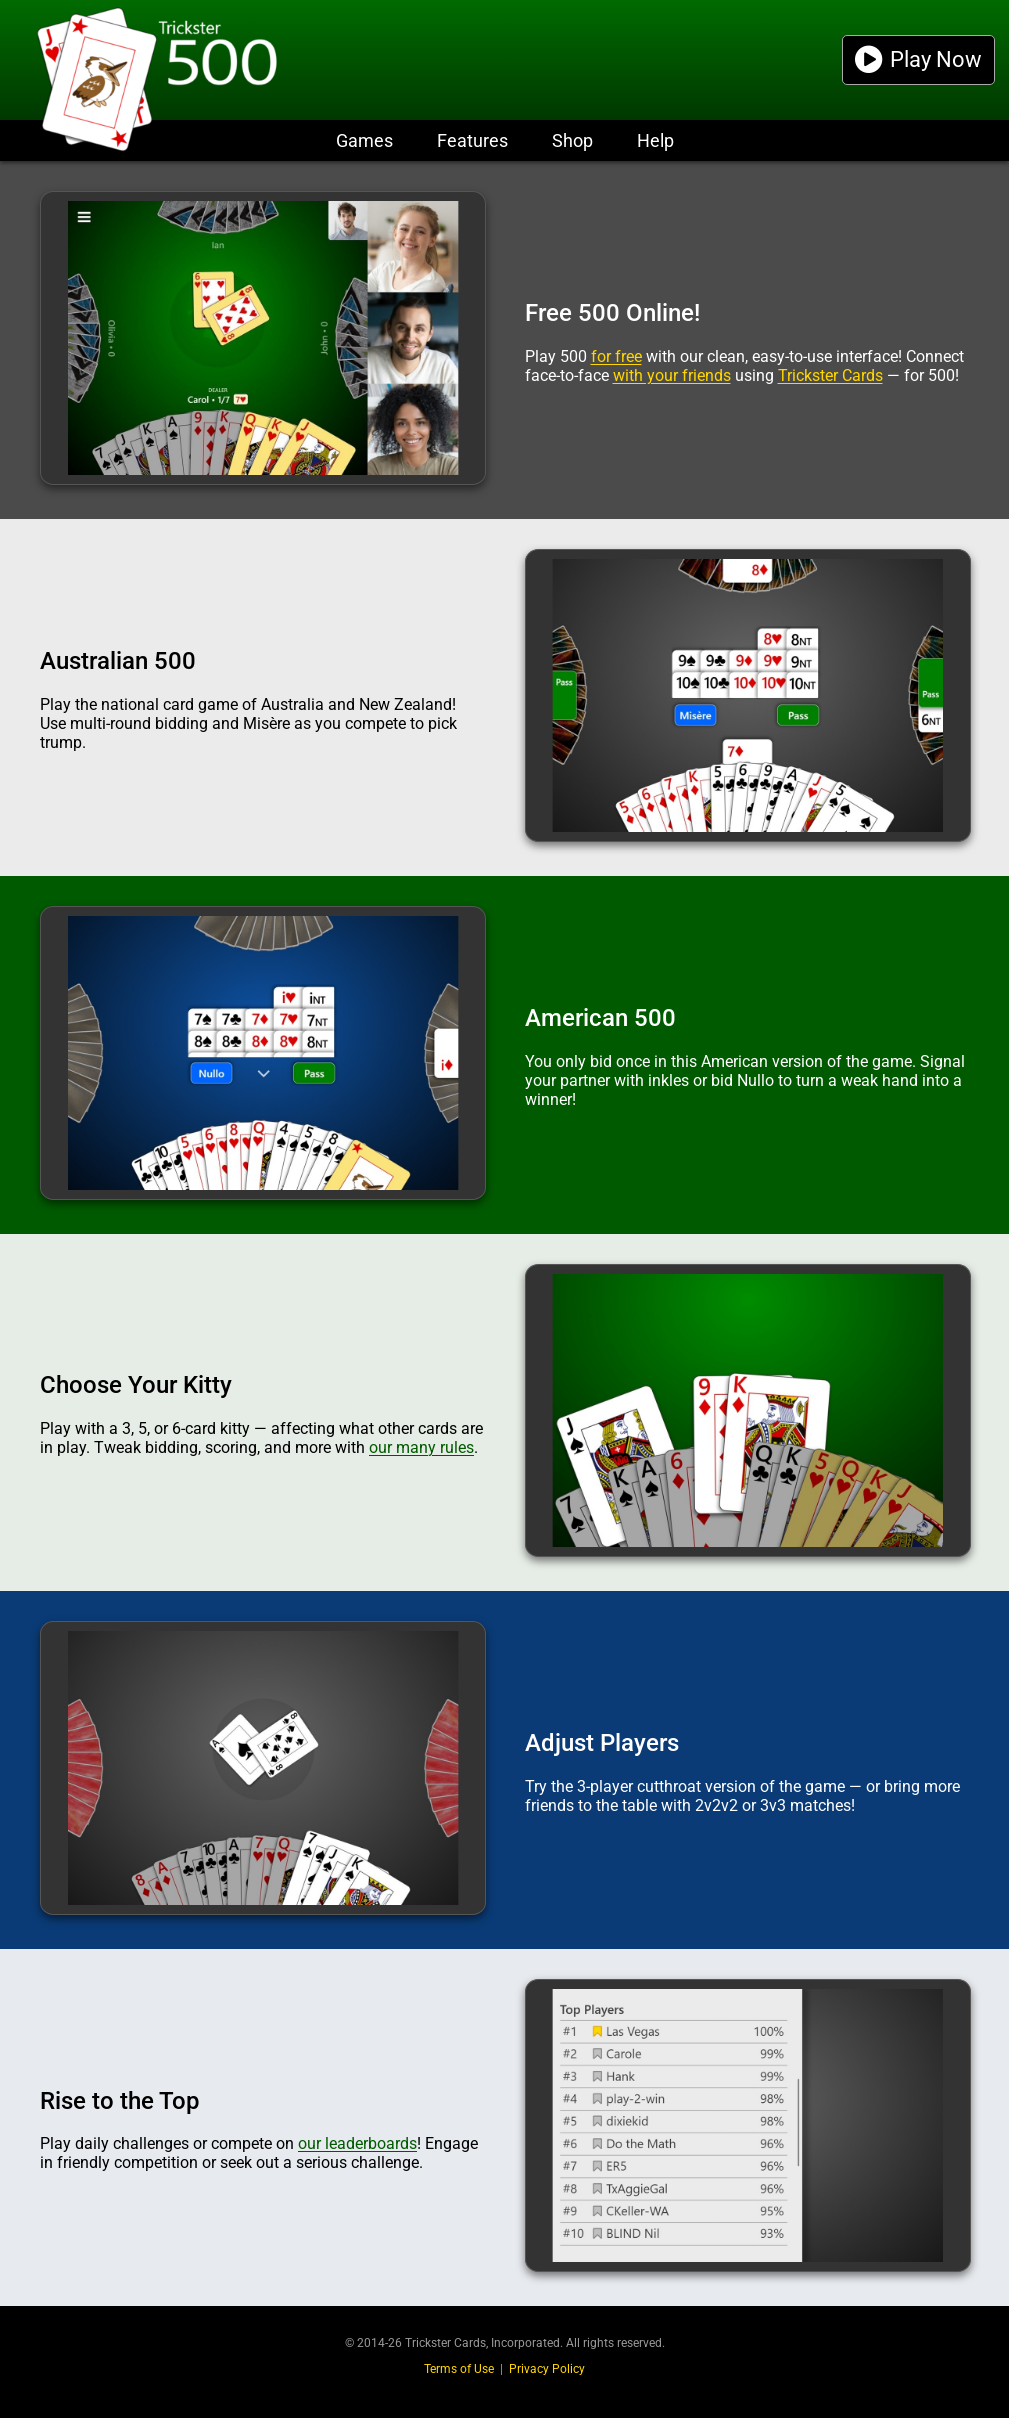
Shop (572, 140)
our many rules (421, 1447)
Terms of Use (459, 2369)
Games (364, 140)
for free (616, 356)
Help (655, 140)
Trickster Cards (830, 375)
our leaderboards (357, 2143)
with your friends (672, 375)
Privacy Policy (547, 2369)
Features (472, 140)
